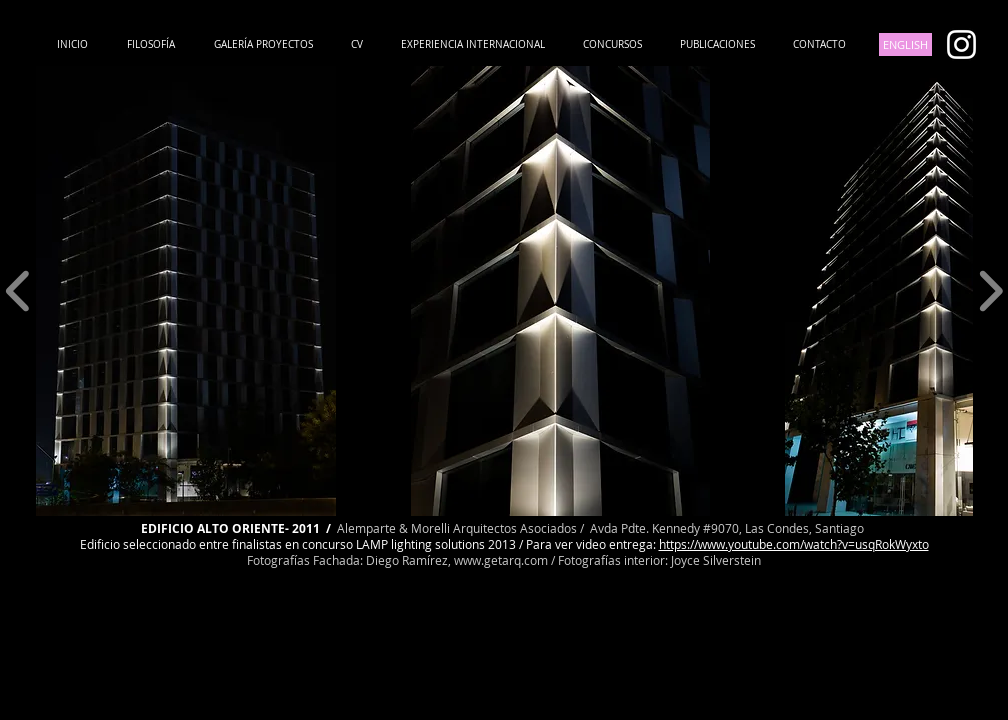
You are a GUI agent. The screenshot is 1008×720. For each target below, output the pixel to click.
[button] (186, 291)
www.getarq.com (501, 560)
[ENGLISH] (905, 44)
